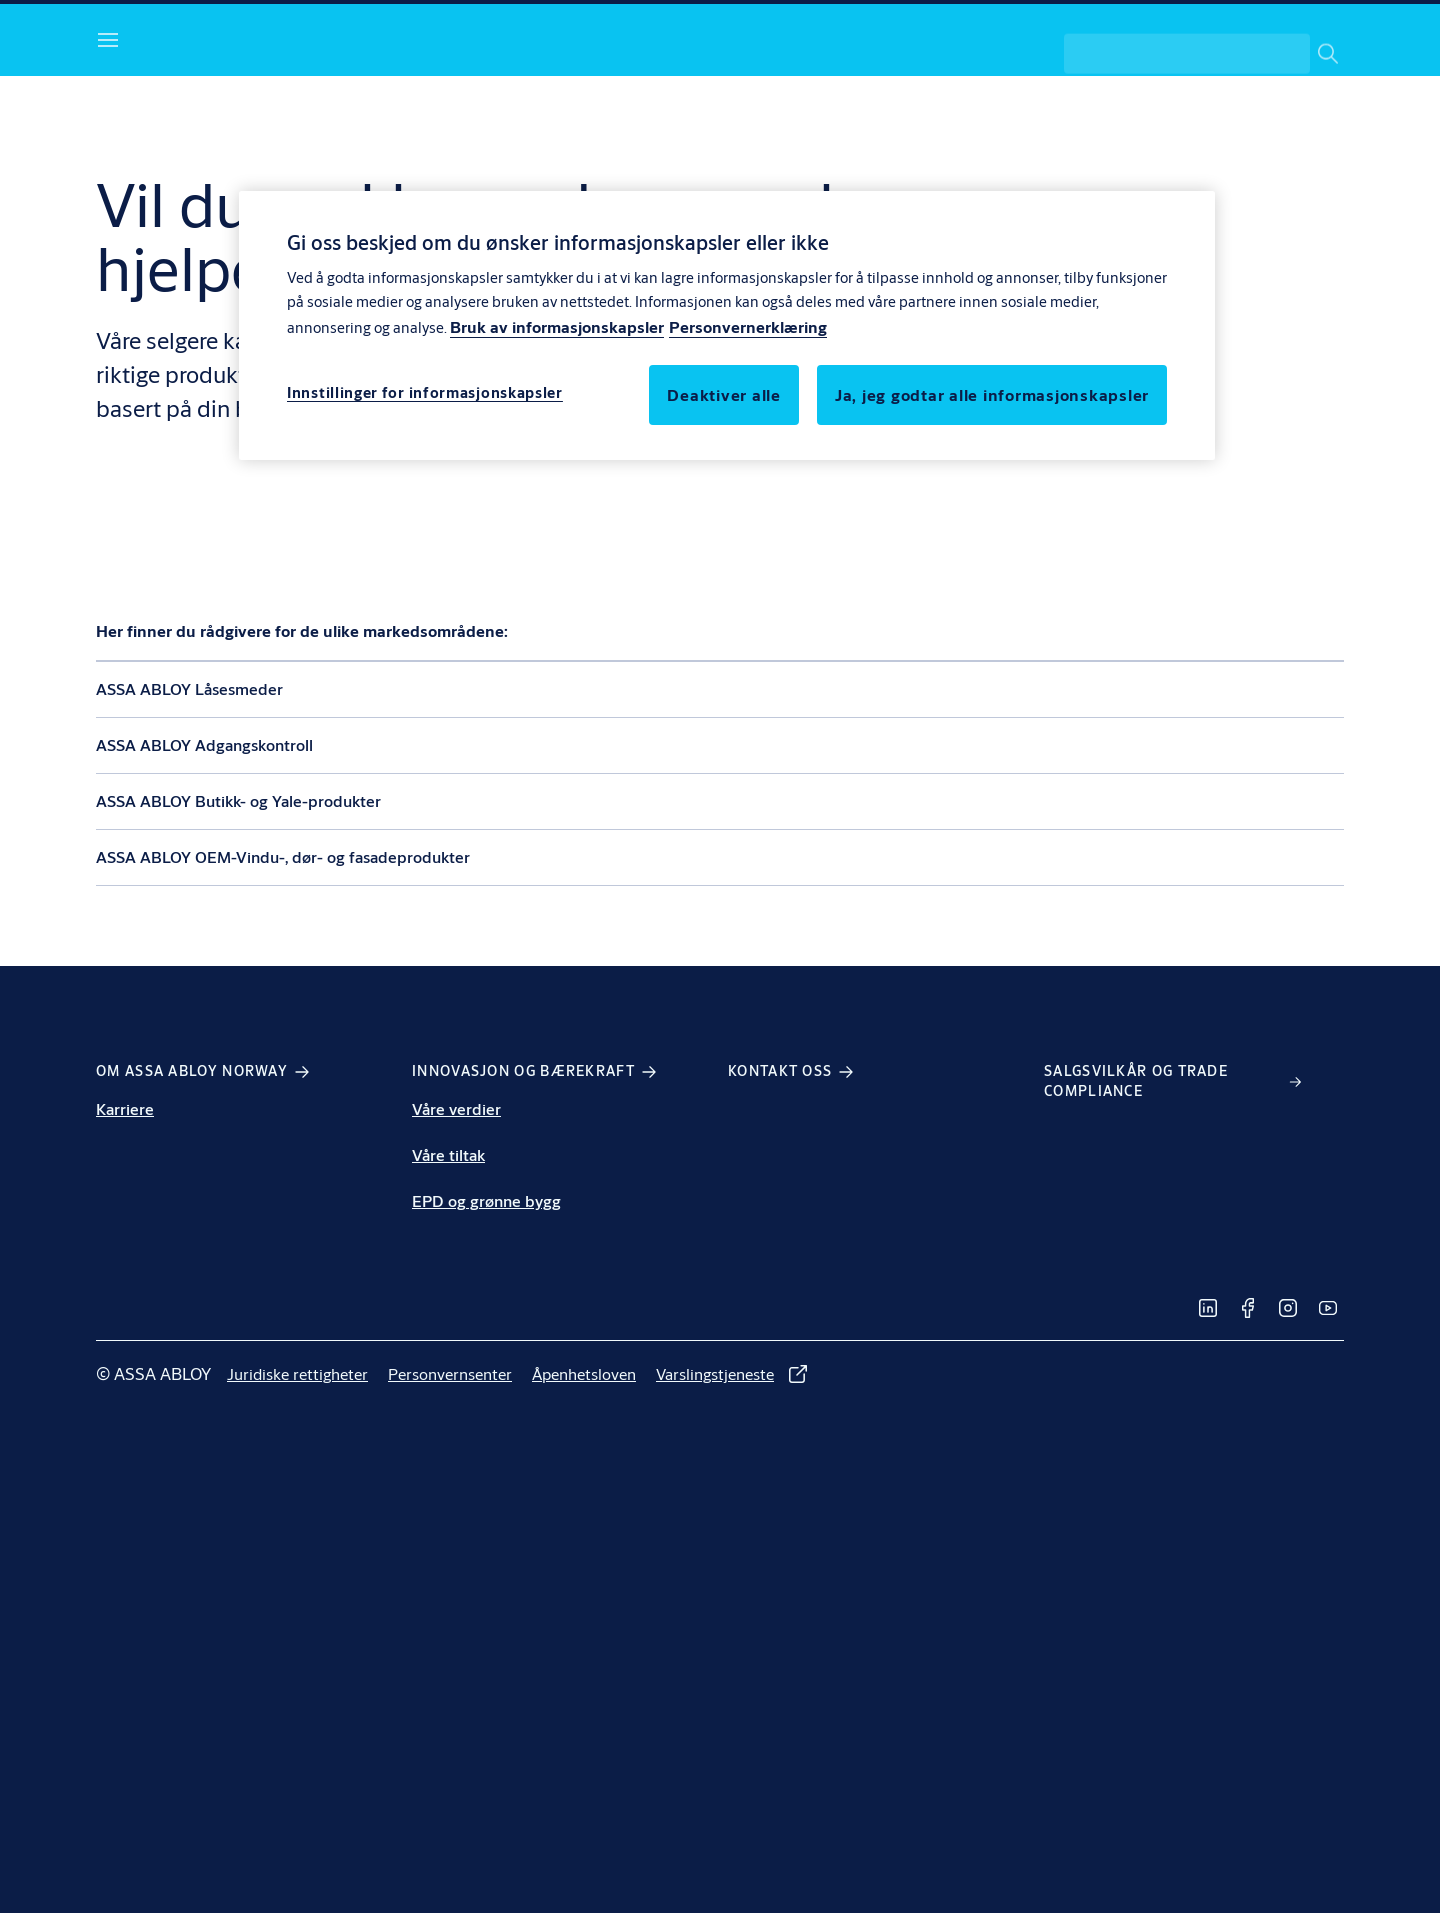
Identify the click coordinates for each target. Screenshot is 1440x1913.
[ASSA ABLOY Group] (1255, 36)
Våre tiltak (448, 1222)
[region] (727, 325)
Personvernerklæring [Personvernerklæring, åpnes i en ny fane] (748, 326)
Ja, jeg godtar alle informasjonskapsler (992, 394)
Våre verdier (456, 1176)
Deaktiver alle (724, 394)
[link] (664, 36)
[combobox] (1204, 108)
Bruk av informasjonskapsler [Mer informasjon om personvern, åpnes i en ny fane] (557, 326)
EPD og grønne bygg (486, 1268)
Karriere (125, 1176)
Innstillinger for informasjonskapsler (425, 392)
